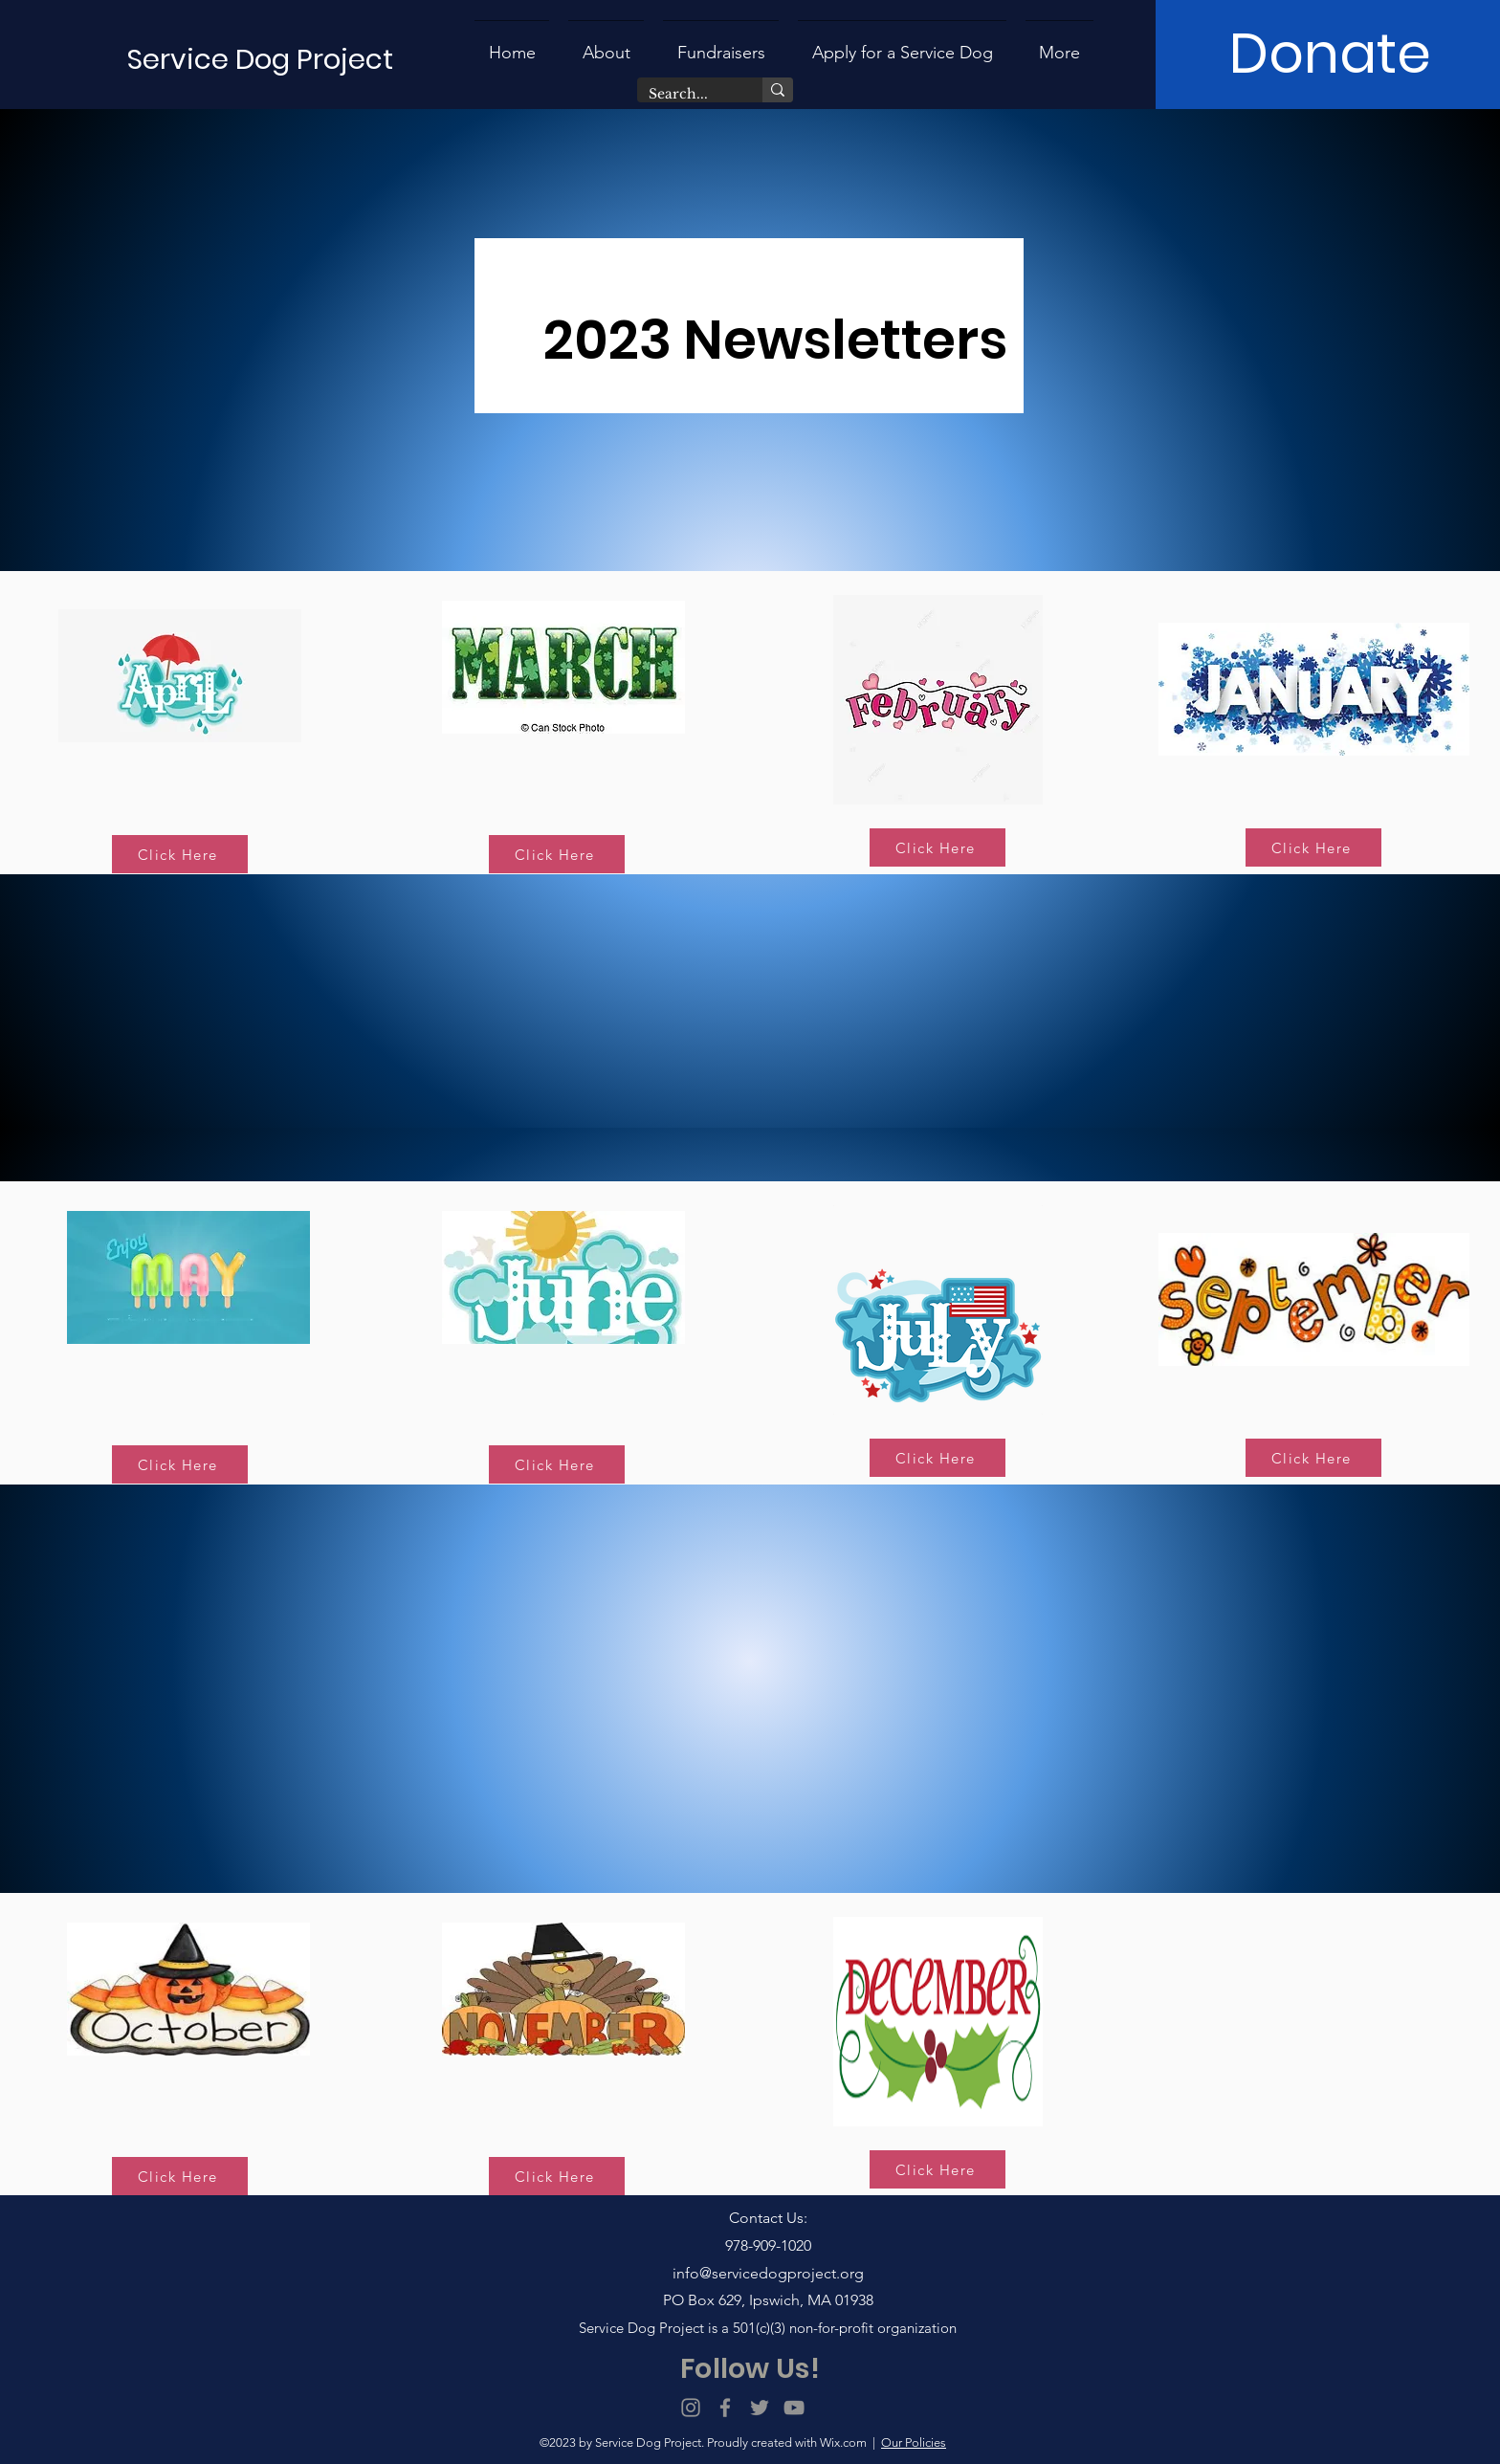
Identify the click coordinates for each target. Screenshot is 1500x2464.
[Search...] (685, 94)
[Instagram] (690, 2407)
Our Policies (913, 2442)
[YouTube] (794, 2407)
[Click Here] (180, 854)
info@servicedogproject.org (768, 2273)
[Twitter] (759, 2407)
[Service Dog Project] (261, 60)
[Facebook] (725, 2407)
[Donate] (1330, 54)
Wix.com (843, 2442)
